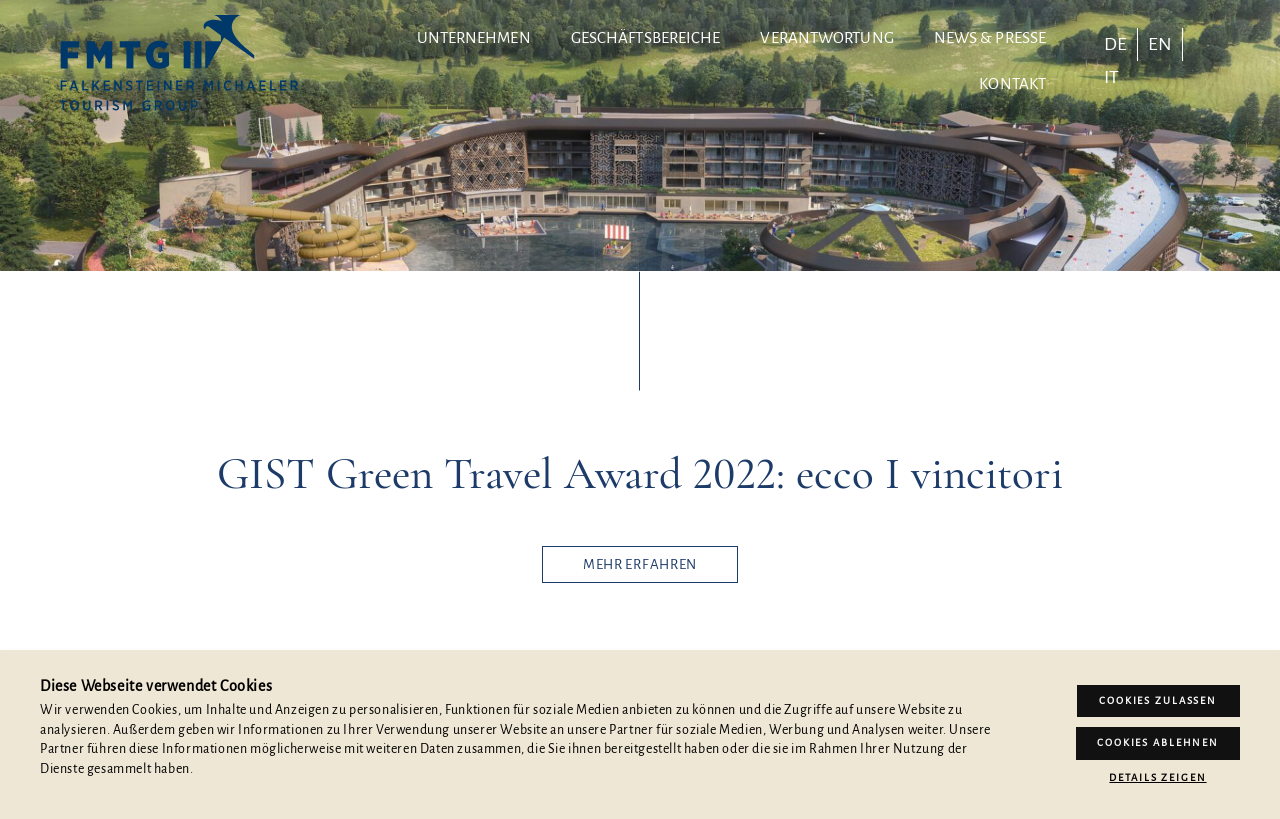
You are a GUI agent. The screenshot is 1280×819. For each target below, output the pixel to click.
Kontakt (1012, 83)
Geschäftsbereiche (646, 37)
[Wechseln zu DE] (1115, 44)
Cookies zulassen (1158, 700)
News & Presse (990, 37)
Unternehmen (474, 37)
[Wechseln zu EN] (1160, 44)
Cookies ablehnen (1158, 742)
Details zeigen (1157, 777)
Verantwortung (826, 37)
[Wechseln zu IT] (1111, 77)
